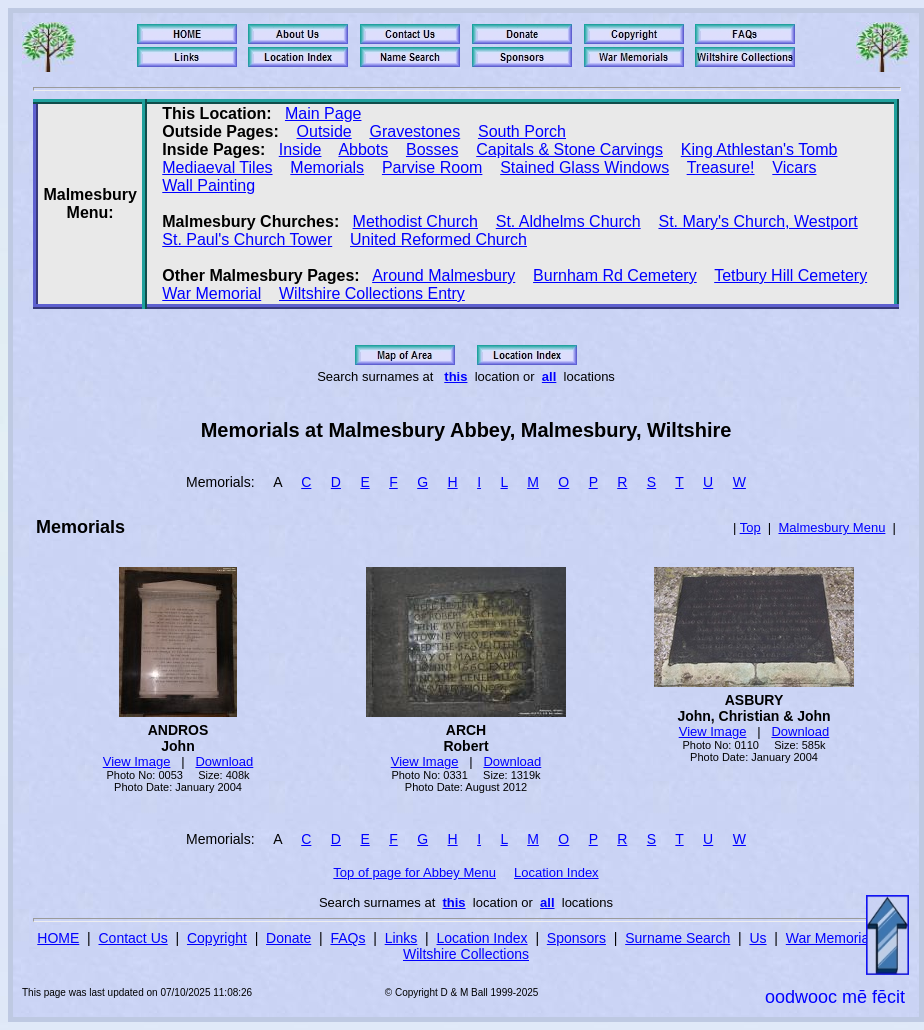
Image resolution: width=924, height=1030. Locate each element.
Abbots (363, 149)
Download (224, 761)
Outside (324, 131)
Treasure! (721, 167)
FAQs (347, 938)
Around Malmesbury (443, 275)
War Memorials (833, 938)
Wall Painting (208, 185)
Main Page (323, 113)
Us (757, 938)
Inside (300, 149)
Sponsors (576, 938)
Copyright (217, 938)
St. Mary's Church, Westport (757, 221)
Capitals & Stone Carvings (569, 149)
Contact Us (133, 938)
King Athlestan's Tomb (759, 149)
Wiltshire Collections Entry (372, 293)
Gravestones (414, 131)
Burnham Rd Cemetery (615, 275)
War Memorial (211, 293)
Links (401, 938)
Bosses (432, 149)
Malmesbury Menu (831, 527)
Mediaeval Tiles (217, 167)
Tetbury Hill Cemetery (790, 275)
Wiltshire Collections (466, 954)
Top (750, 527)
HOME (58, 938)
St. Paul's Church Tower (247, 239)
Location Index (556, 872)
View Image (137, 761)
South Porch (522, 131)
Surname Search (677, 938)
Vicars (794, 167)
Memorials (327, 167)
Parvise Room (432, 167)
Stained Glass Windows (584, 167)
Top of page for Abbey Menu (414, 872)
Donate (288, 938)
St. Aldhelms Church (568, 221)
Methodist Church (415, 221)
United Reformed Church (438, 239)
